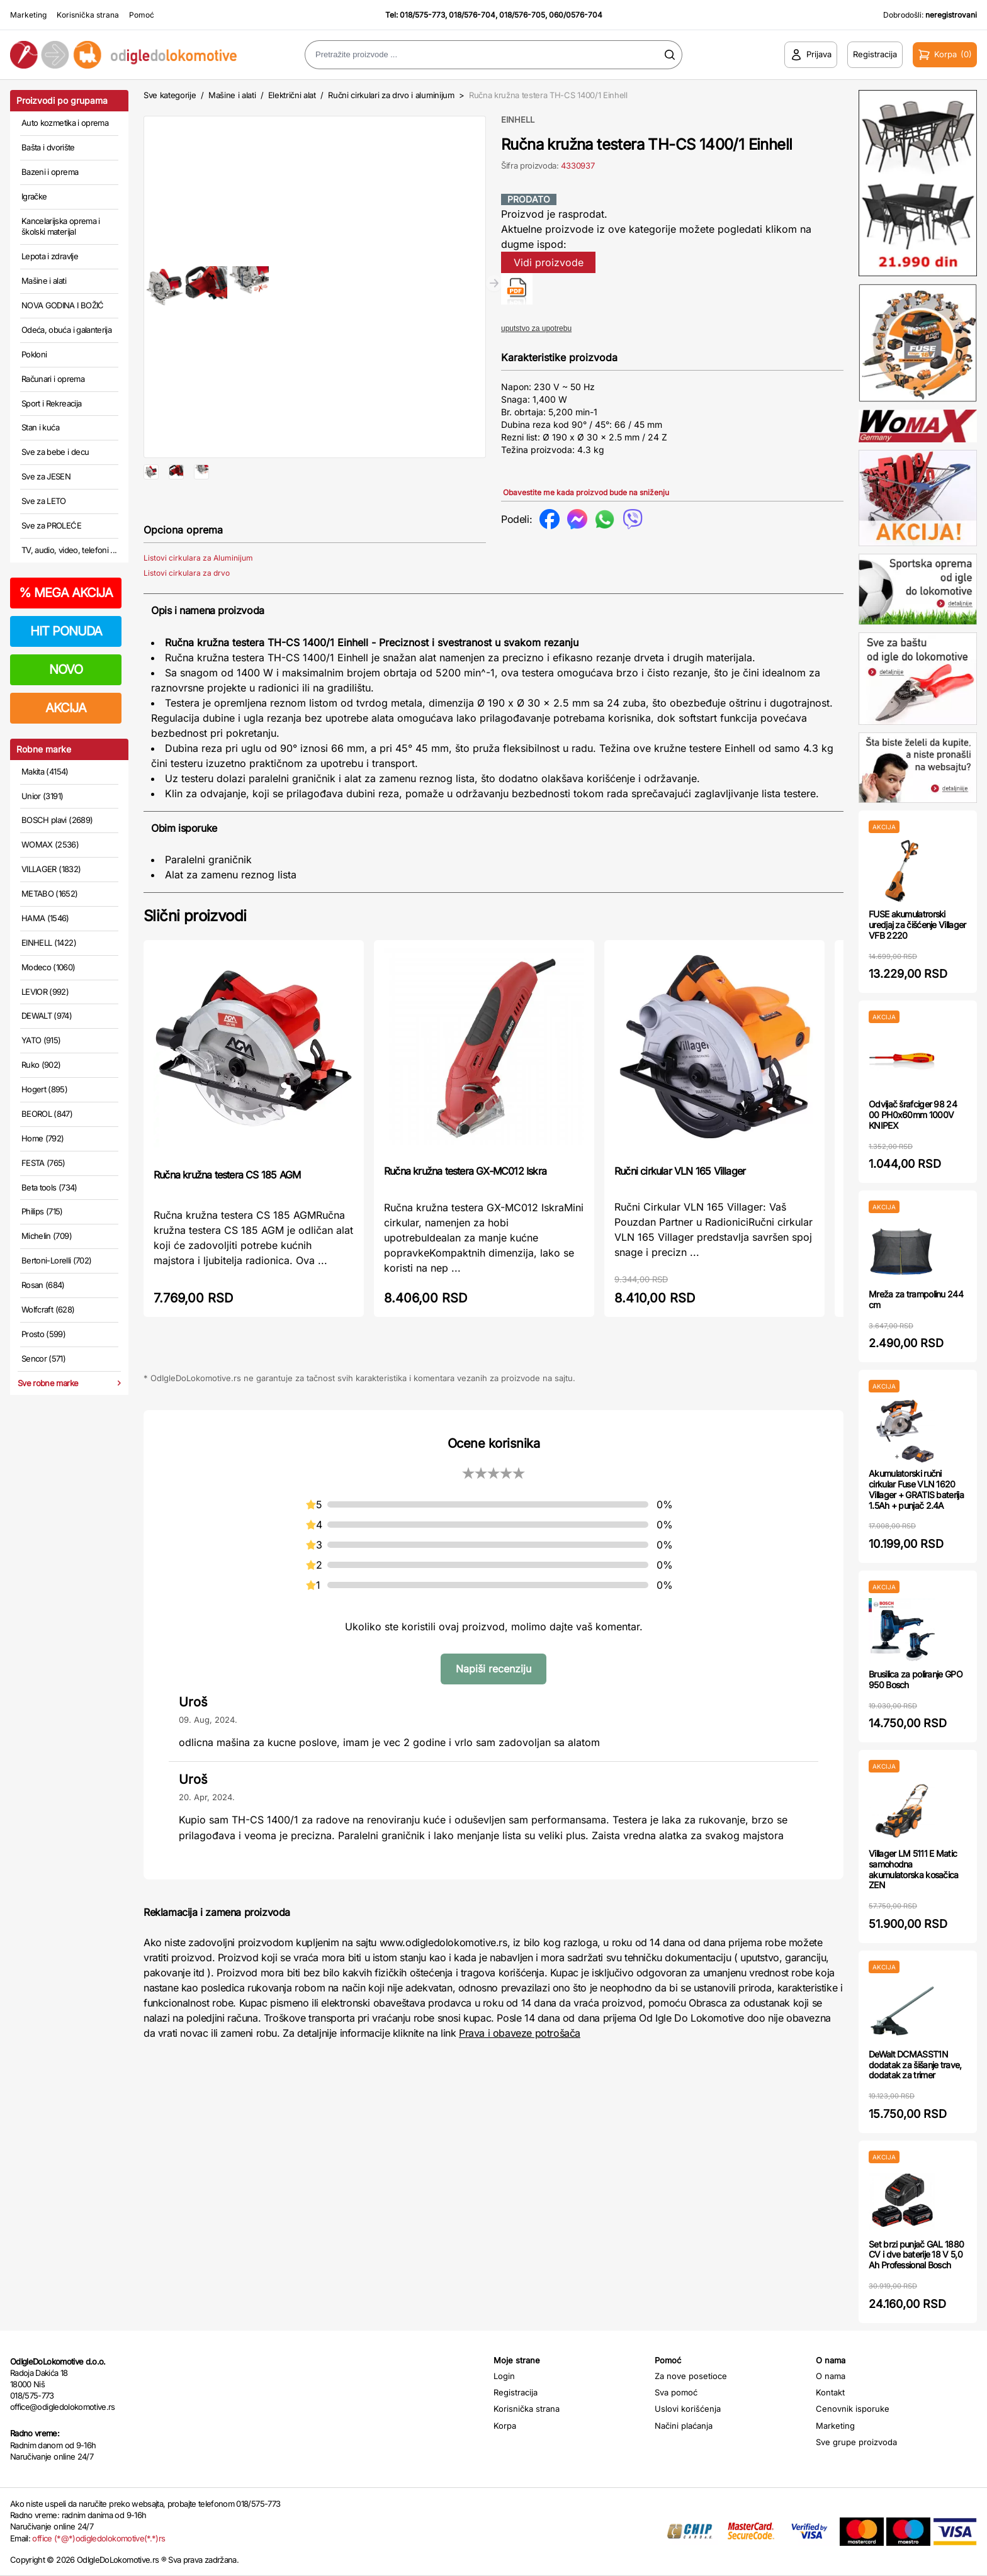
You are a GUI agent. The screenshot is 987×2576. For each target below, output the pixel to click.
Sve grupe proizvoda (856, 2442)
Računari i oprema (52, 379)
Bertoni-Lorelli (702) (56, 1260)
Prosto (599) (43, 1334)
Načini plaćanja (684, 2426)
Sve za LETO (43, 501)
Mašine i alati (43, 281)
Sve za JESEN (45, 476)
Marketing (28, 15)
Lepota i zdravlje (49, 256)
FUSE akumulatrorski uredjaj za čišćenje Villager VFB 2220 (917, 925)
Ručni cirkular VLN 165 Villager (679, 1211)
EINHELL (517, 120)
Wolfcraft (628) (47, 1309)
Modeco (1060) (48, 967)
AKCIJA (65, 707)
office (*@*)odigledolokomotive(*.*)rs (98, 2538)
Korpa (505, 2426)
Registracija (516, 2392)
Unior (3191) (42, 796)
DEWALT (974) (46, 1016)
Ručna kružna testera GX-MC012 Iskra (465, 1211)
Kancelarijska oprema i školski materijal (60, 226)
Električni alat (292, 95)
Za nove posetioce (691, 2376)
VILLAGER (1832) (51, 869)
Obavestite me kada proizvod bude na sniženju (586, 492)
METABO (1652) (49, 893)
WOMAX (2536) (50, 844)
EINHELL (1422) (48, 943)
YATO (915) (41, 1040)
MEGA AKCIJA (66, 592)
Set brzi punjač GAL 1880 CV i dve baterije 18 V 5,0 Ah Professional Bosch (916, 2255)
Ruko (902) (41, 1065)
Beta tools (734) (49, 1187)
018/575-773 (422, 15)
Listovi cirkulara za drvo (187, 613)
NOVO (65, 669)
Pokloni (34, 354)
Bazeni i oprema (49, 172)
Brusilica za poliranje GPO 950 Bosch (915, 1679)
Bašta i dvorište (48, 147)
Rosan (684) (43, 1285)
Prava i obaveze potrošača (519, 2073)
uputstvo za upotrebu (536, 328)
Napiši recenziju (493, 1709)
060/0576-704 (575, 15)
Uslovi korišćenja (688, 2409)
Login (504, 2376)
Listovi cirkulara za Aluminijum (198, 598)
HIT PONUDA (66, 631)
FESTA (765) (43, 1163)
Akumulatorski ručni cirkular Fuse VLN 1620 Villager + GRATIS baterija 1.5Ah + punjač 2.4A (916, 1489)
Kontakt (830, 2392)
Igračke (34, 196)
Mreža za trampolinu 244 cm (916, 1299)
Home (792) (42, 1138)
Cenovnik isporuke (852, 2409)
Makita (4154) (45, 771)
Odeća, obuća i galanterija (66, 330)
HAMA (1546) (45, 918)
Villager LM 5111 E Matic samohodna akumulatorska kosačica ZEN (914, 1869)
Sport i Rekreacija (51, 403)
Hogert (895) (44, 1089)
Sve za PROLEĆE (51, 525)
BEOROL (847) (46, 1114)
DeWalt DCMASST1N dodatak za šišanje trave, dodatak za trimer (915, 2065)
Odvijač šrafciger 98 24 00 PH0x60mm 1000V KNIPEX (913, 1115)
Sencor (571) (43, 1358)
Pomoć (141, 15)
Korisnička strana (88, 15)
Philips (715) (42, 1211)
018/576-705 (522, 15)
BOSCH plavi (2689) (57, 820)
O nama (830, 2376)
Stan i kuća (40, 427)
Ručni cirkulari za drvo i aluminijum (391, 95)
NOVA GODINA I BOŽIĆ (62, 305)
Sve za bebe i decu (55, 452)
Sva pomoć (676, 2392)
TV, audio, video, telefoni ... (69, 550)
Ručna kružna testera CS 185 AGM (227, 1215)
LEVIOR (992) (45, 992)
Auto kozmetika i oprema (64, 123)
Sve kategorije (170, 95)
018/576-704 (472, 15)
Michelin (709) (46, 1236)
